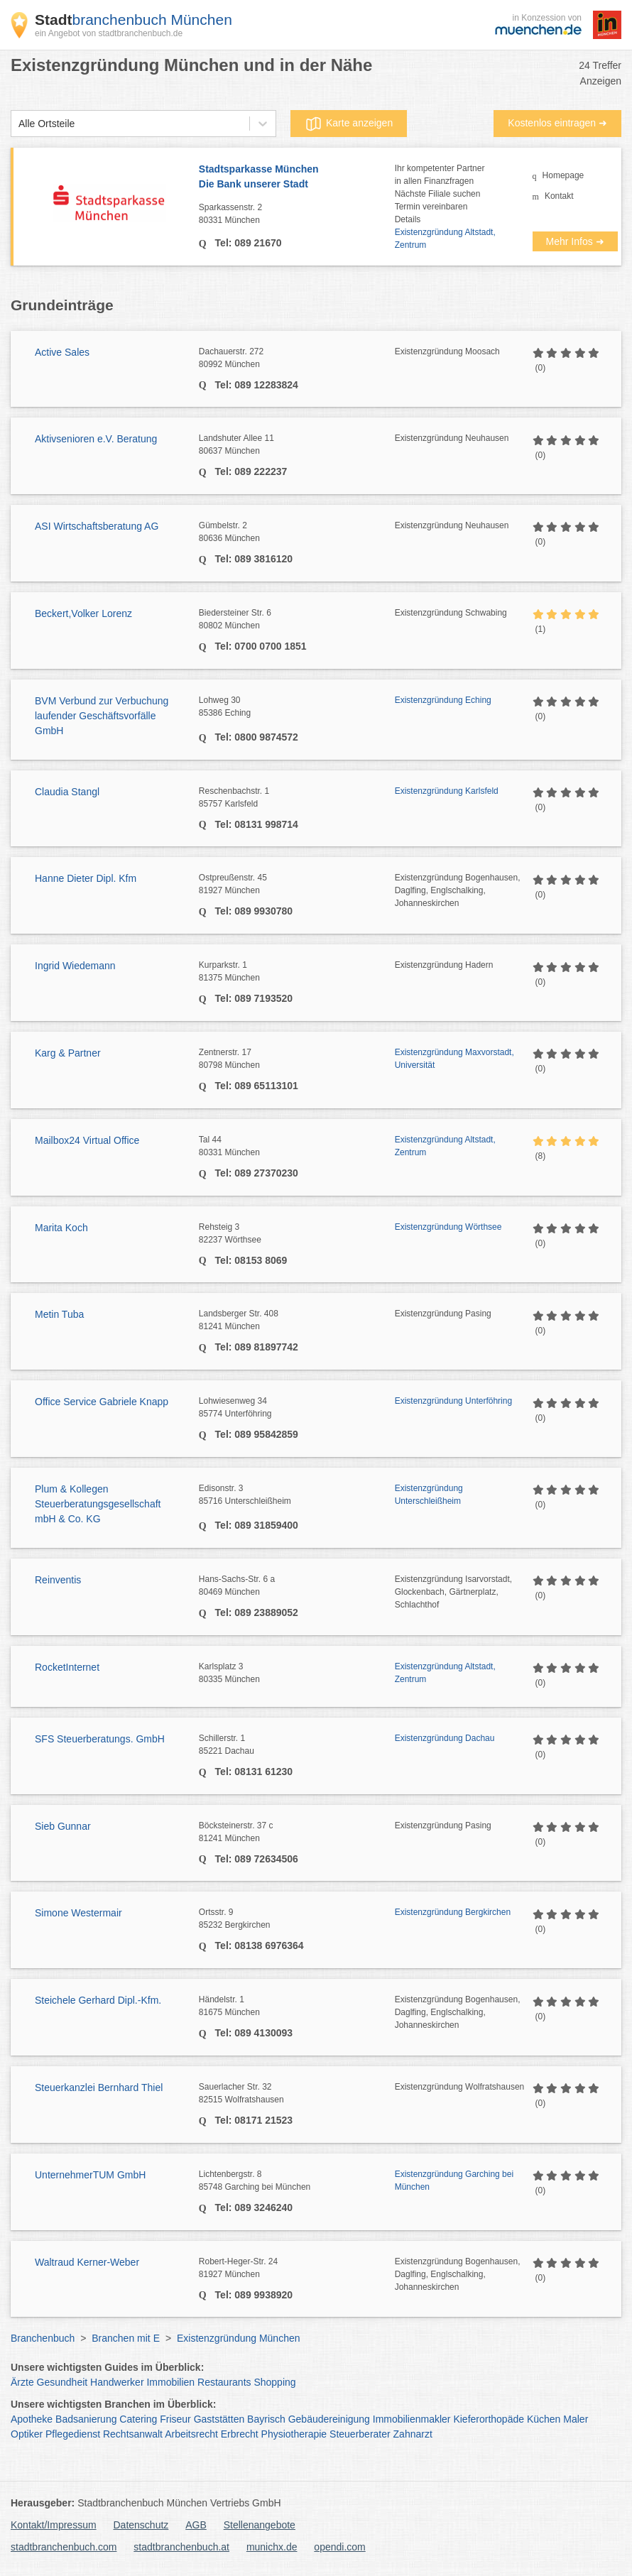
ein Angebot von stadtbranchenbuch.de (108, 33)
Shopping (274, 2382)
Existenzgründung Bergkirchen (453, 1912)
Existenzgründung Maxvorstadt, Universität (454, 1058)
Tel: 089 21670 (247, 243)
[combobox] (18, 123)
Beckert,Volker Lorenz (83, 613)
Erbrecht (239, 2434)
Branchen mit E (126, 2338)
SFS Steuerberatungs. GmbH (100, 1739)
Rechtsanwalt (133, 2434)
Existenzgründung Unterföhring (453, 1401)
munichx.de (272, 2547)
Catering (138, 2419)
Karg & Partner (68, 1053)
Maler (575, 2419)
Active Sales (62, 352)
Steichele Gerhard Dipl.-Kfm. (98, 2000)
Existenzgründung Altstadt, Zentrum (445, 238)
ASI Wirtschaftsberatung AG (96, 526)
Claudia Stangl (67, 791)
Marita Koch (61, 1227)
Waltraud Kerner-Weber (87, 2262)
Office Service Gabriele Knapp (101, 1401)
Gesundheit (62, 2382)
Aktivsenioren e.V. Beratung (96, 438)
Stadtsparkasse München (297, 177)
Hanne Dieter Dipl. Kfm (85, 878)
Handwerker (116, 2382)
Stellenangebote (259, 2525)
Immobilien (170, 2382)
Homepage (563, 175)
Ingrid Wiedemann (75, 965)
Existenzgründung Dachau (445, 1738)
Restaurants (224, 2382)
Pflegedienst (72, 2434)
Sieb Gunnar (63, 1826)
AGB (196, 2525)
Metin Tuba (59, 1314)
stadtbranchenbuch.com (63, 2547)
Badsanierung (85, 2419)
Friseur (175, 2419)
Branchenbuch (43, 2338)
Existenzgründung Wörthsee (448, 1227)
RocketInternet (67, 1667)
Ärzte (22, 2382)
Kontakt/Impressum (54, 2525)
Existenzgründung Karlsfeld (446, 791)
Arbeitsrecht (191, 2434)
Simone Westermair (78, 1913)
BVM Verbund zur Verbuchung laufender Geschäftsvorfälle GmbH (101, 715)
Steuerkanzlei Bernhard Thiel (99, 2087)
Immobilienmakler (412, 2419)
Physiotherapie (294, 2434)
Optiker (27, 2434)
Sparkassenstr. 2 (297, 214)
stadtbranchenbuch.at (181, 2547)
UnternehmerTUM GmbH (90, 2175)
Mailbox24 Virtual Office (87, 1140)
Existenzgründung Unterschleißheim (429, 1494)
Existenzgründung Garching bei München (454, 2180)
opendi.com (339, 2547)
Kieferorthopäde (488, 2419)
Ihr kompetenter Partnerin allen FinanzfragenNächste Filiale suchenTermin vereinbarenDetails (440, 193)
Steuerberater (360, 2434)
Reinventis (58, 1580)
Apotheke (32, 2419)
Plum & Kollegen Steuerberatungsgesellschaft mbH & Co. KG (97, 1503)
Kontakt (559, 196)
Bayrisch (266, 2419)
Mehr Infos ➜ (575, 241)
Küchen (543, 2419)
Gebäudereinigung (329, 2419)
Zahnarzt (412, 2434)
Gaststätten (219, 2419)
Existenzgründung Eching (443, 700)
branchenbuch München (133, 19)
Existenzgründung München (238, 2338)
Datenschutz (141, 2525)
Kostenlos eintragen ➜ (557, 123)
